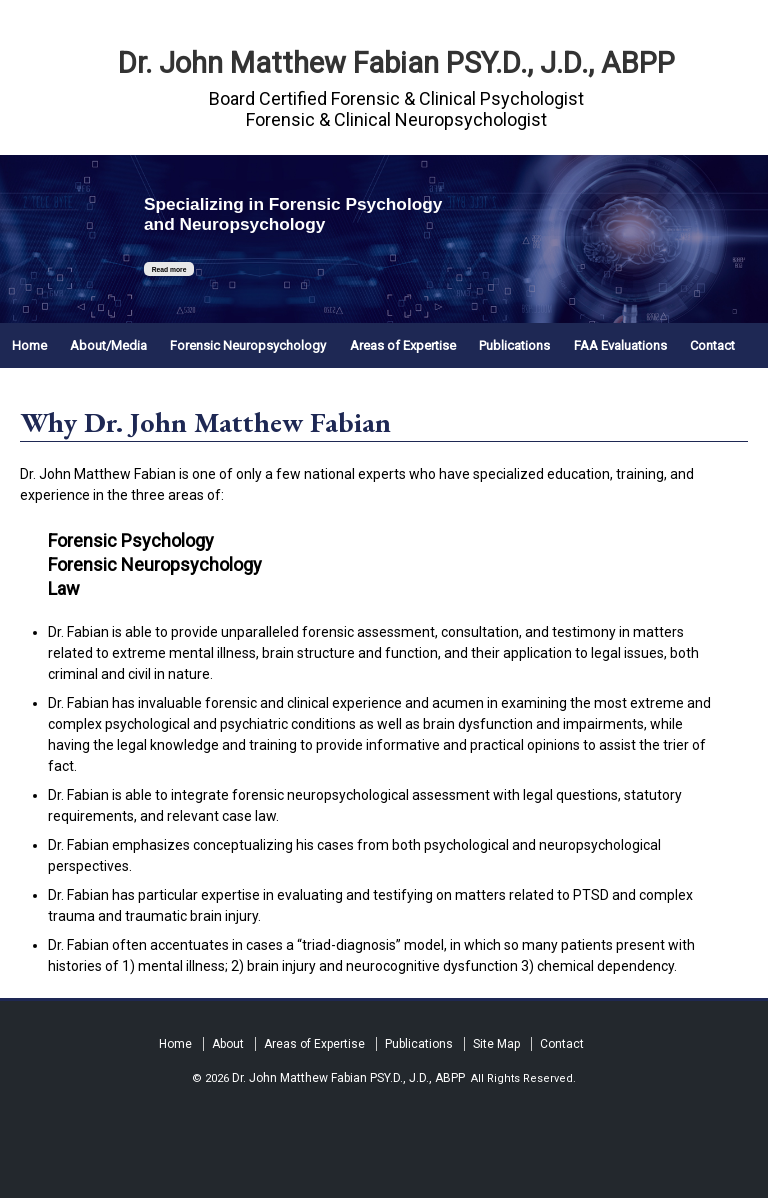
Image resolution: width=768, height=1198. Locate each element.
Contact (712, 345)
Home (29, 345)
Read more (168, 269)
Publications (514, 345)
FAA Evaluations (620, 345)
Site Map (496, 1044)
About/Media (108, 345)
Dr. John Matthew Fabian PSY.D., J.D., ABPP (396, 63)
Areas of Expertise (403, 345)
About (228, 1044)
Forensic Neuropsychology (248, 345)
